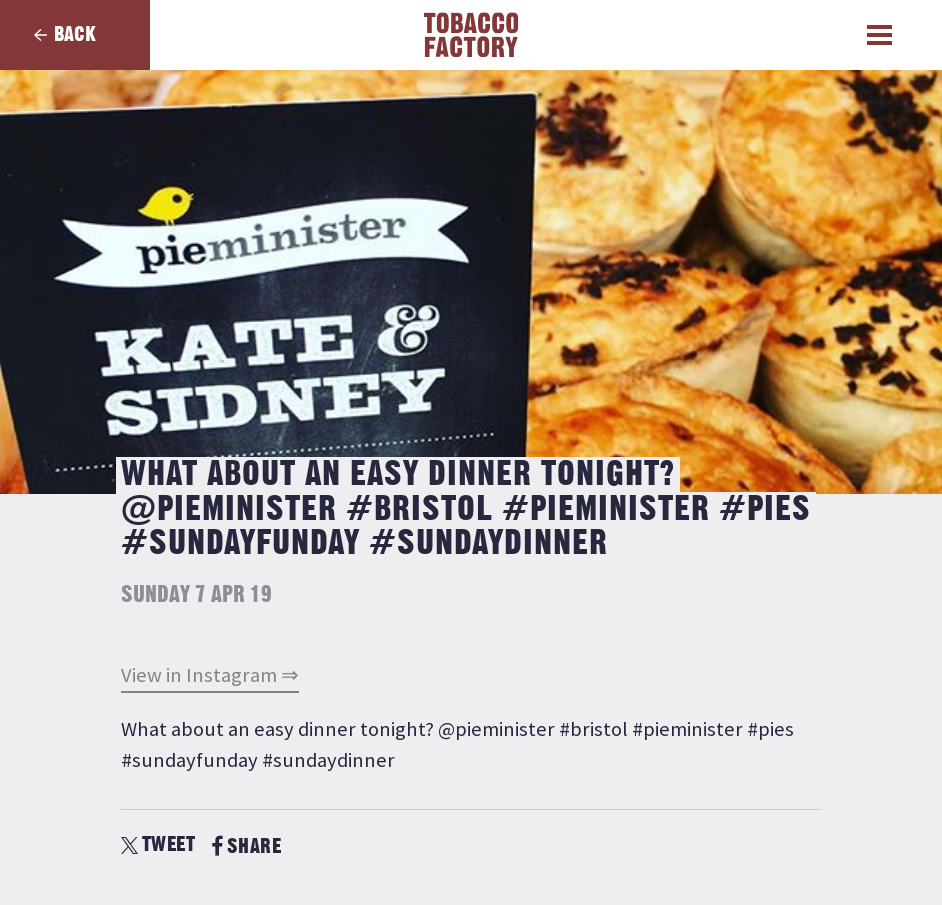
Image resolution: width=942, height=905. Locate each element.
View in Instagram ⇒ (210, 675)
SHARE (246, 846)
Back (75, 34)
